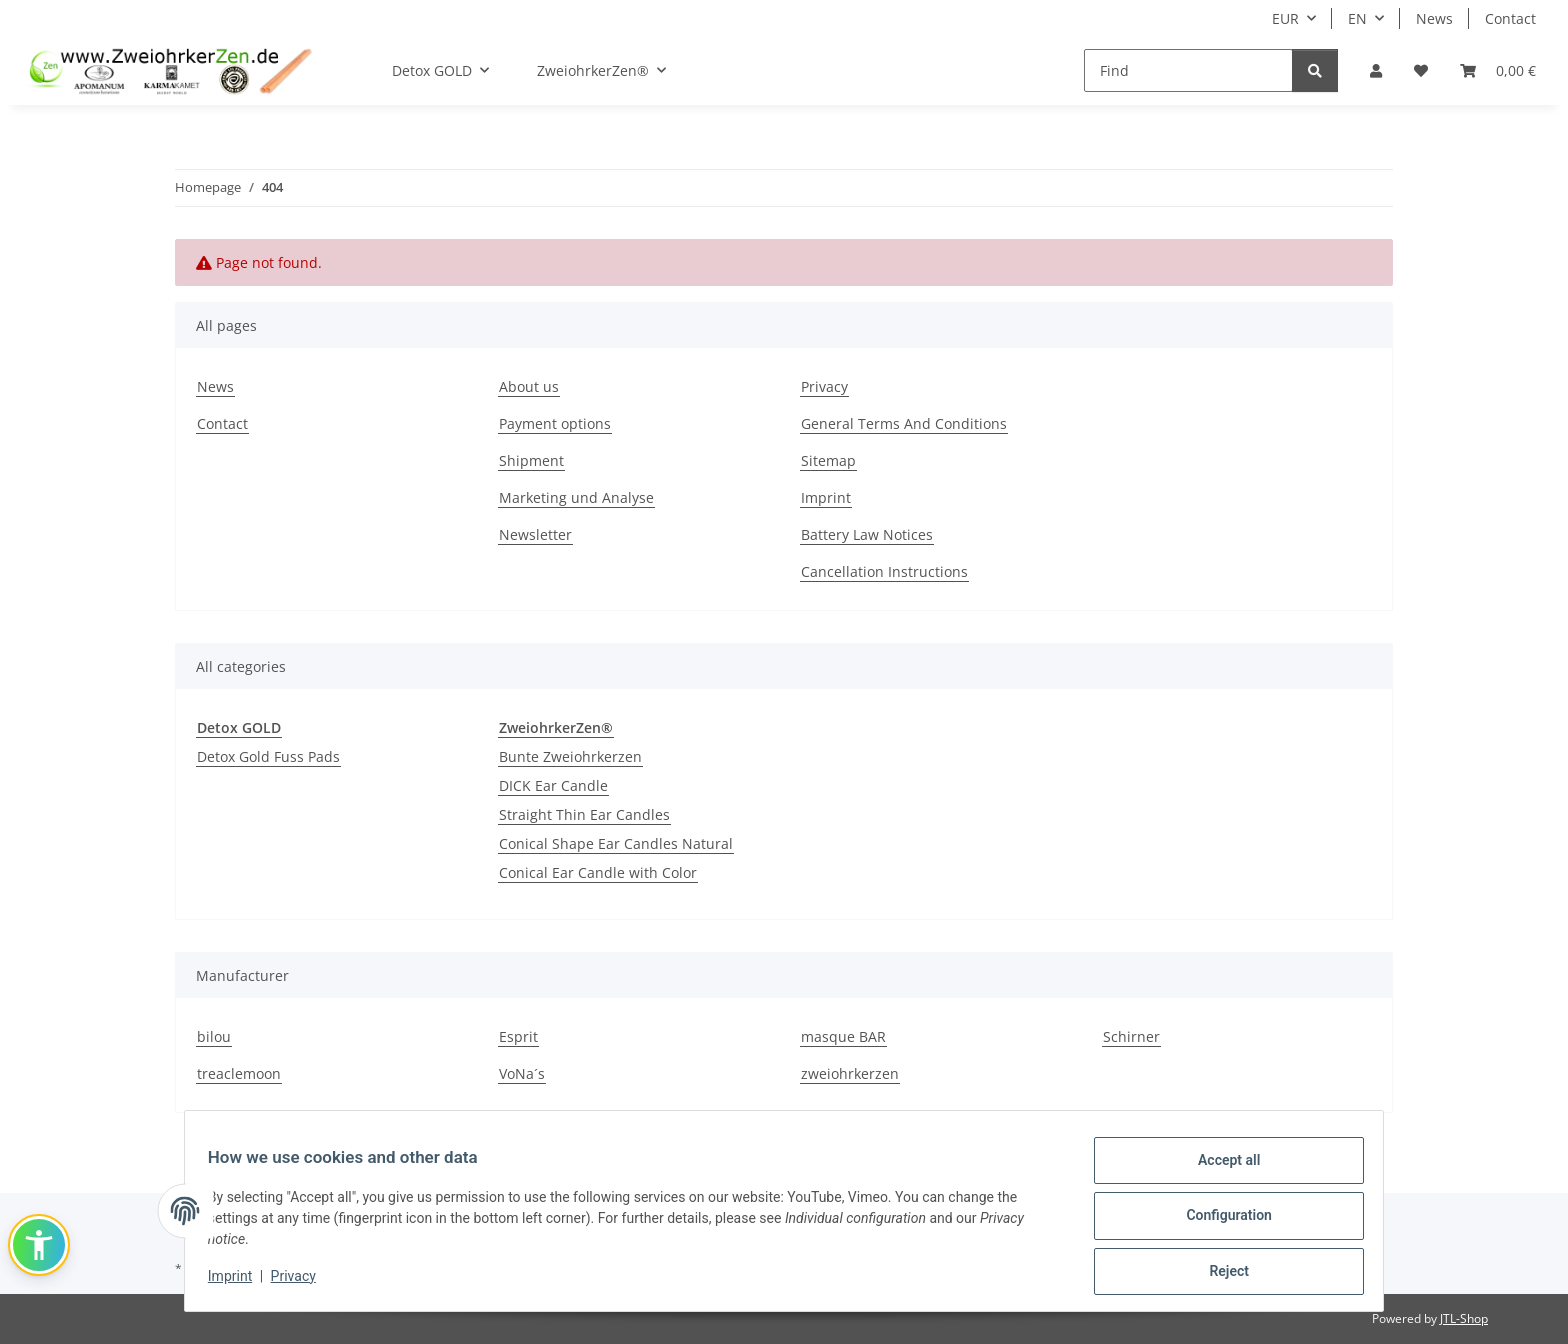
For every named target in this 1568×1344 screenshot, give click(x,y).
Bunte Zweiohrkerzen (570, 756)
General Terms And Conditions (904, 423)
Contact (1510, 18)
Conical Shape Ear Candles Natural (616, 843)
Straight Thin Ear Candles (584, 814)
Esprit (518, 1036)
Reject (1220, 1273)
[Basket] (1498, 70)
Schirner (1131, 1036)
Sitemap (828, 460)
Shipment (531, 460)
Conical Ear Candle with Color (598, 872)
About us (529, 386)
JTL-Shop (1464, 1318)
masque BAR (843, 1036)
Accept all (1220, 1169)
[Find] (1188, 70)
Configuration (1219, 1221)
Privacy (302, 1281)
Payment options (555, 423)
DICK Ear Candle (553, 785)
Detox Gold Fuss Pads (268, 756)
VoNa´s (522, 1073)
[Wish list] (1421, 70)
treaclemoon (239, 1073)
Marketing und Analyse (576, 497)
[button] (1376, 70)
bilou (214, 1036)
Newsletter (535, 534)
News (1434, 18)
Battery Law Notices (867, 534)
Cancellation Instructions (884, 571)
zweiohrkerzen (850, 1073)
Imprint (239, 1281)
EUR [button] (1285, 18)
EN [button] (1357, 18)
